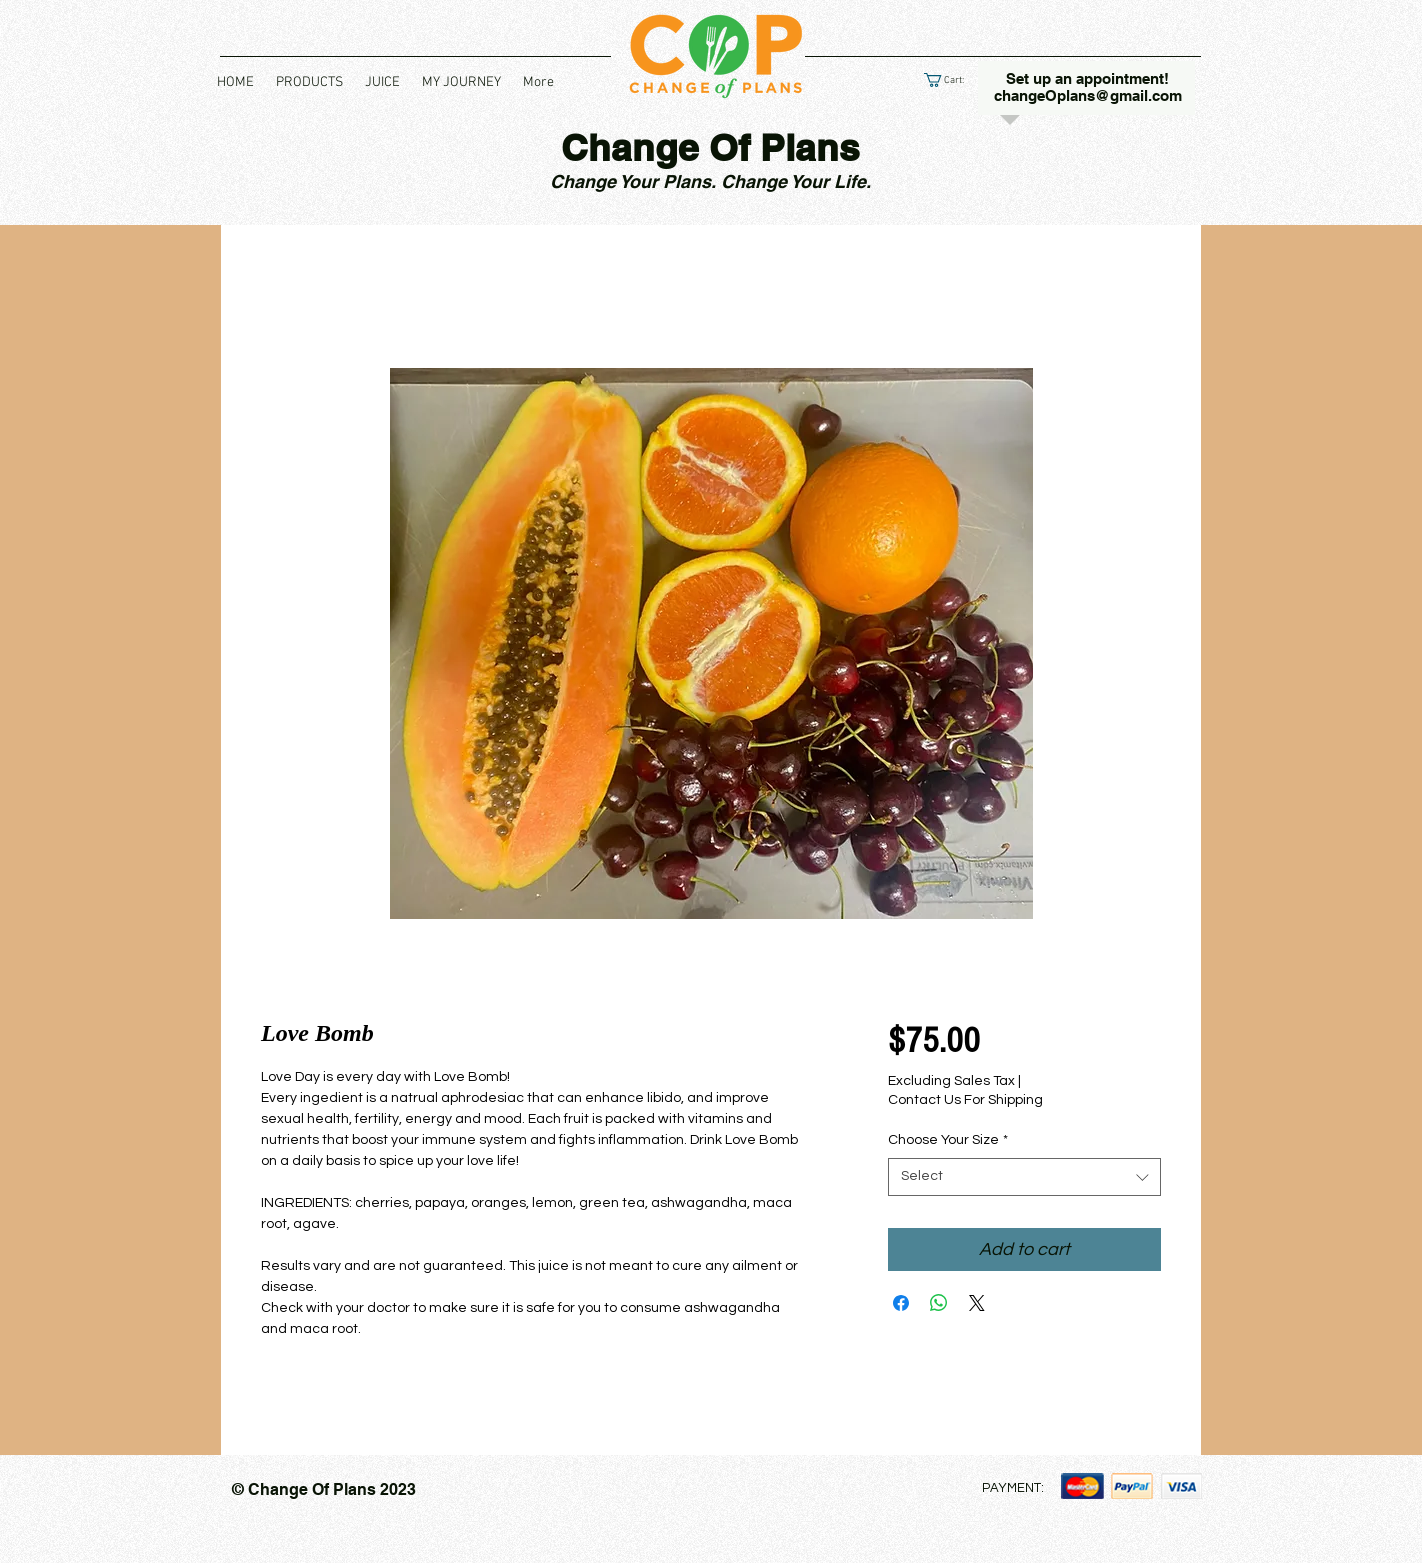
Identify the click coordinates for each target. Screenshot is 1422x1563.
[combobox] (1024, 1177)
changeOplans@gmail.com (1088, 95)
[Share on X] (977, 1303)
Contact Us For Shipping (965, 1100)
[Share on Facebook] (901, 1303)
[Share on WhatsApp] (939, 1303)
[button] (309, 83)
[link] (951, 80)
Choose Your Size (948, 1140)
